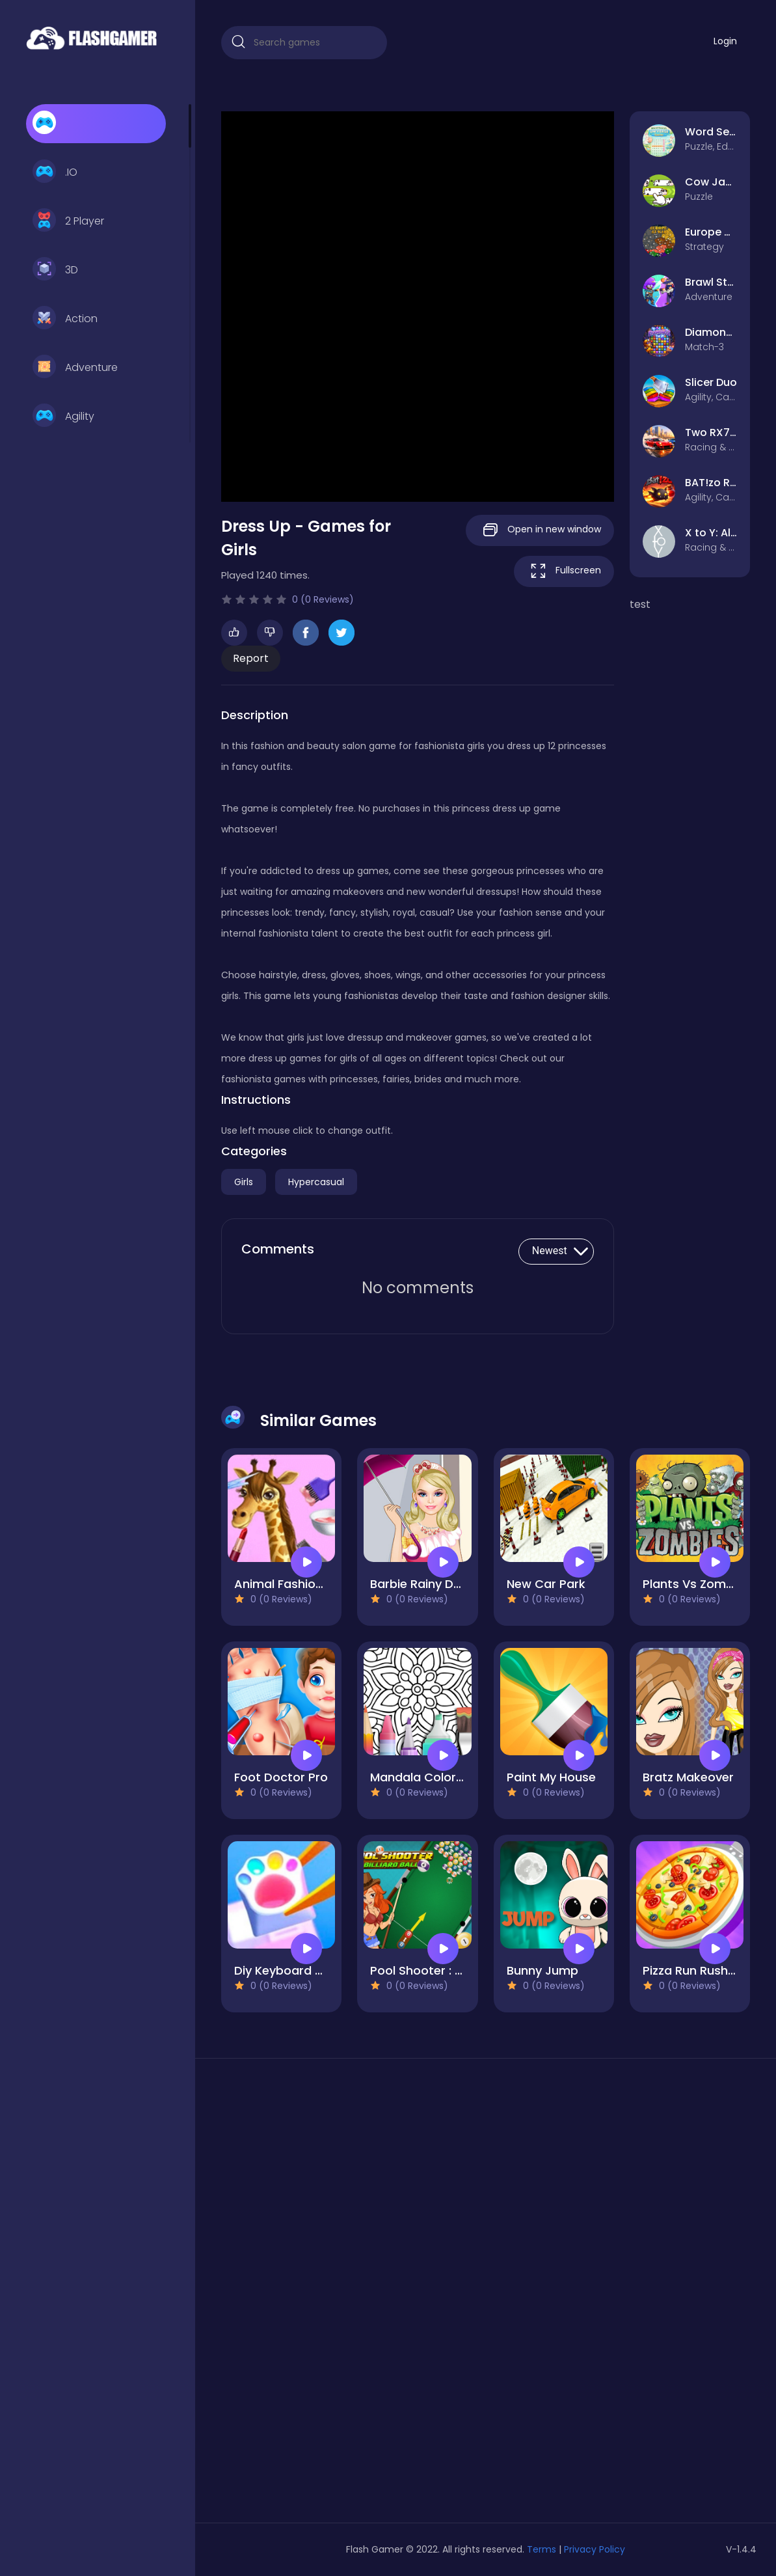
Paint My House (551, 1777)
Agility (63, 417)
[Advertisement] (304, 2295)
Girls (243, 1181)
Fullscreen (564, 571)
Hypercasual (316, 1181)
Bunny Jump (542, 1970)
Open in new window (540, 530)
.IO (55, 172)
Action (65, 319)
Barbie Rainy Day (419, 1584)
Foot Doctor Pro (281, 1777)
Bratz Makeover (688, 1777)
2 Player (68, 221)
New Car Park (546, 1584)
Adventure (75, 368)
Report (251, 658)
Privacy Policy (594, 2549)
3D (55, 270)
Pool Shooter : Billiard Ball (443, 1970)
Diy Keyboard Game (292, 1970)
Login (725, 41)
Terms (541, 2549)
